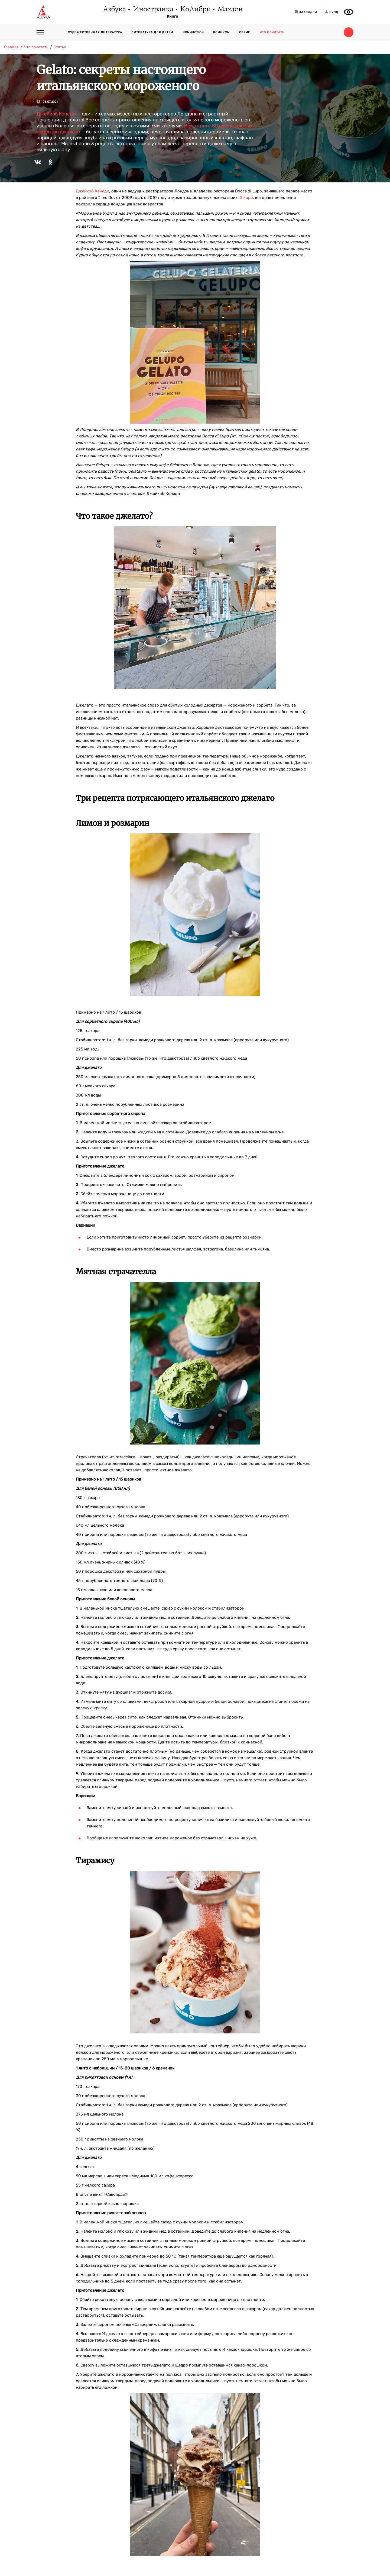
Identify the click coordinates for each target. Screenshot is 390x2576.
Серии (245, 32)
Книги (172, 16)
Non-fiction (193, 32)
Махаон (229, 9)
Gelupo (246, 197)
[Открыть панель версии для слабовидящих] (348, 12)
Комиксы (221, 32)
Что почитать (272, 32)
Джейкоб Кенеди (56, 114)
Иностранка (152, 9)
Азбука (114, 9)
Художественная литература (95, 32)
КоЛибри (195, 9)
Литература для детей (152, 32)
